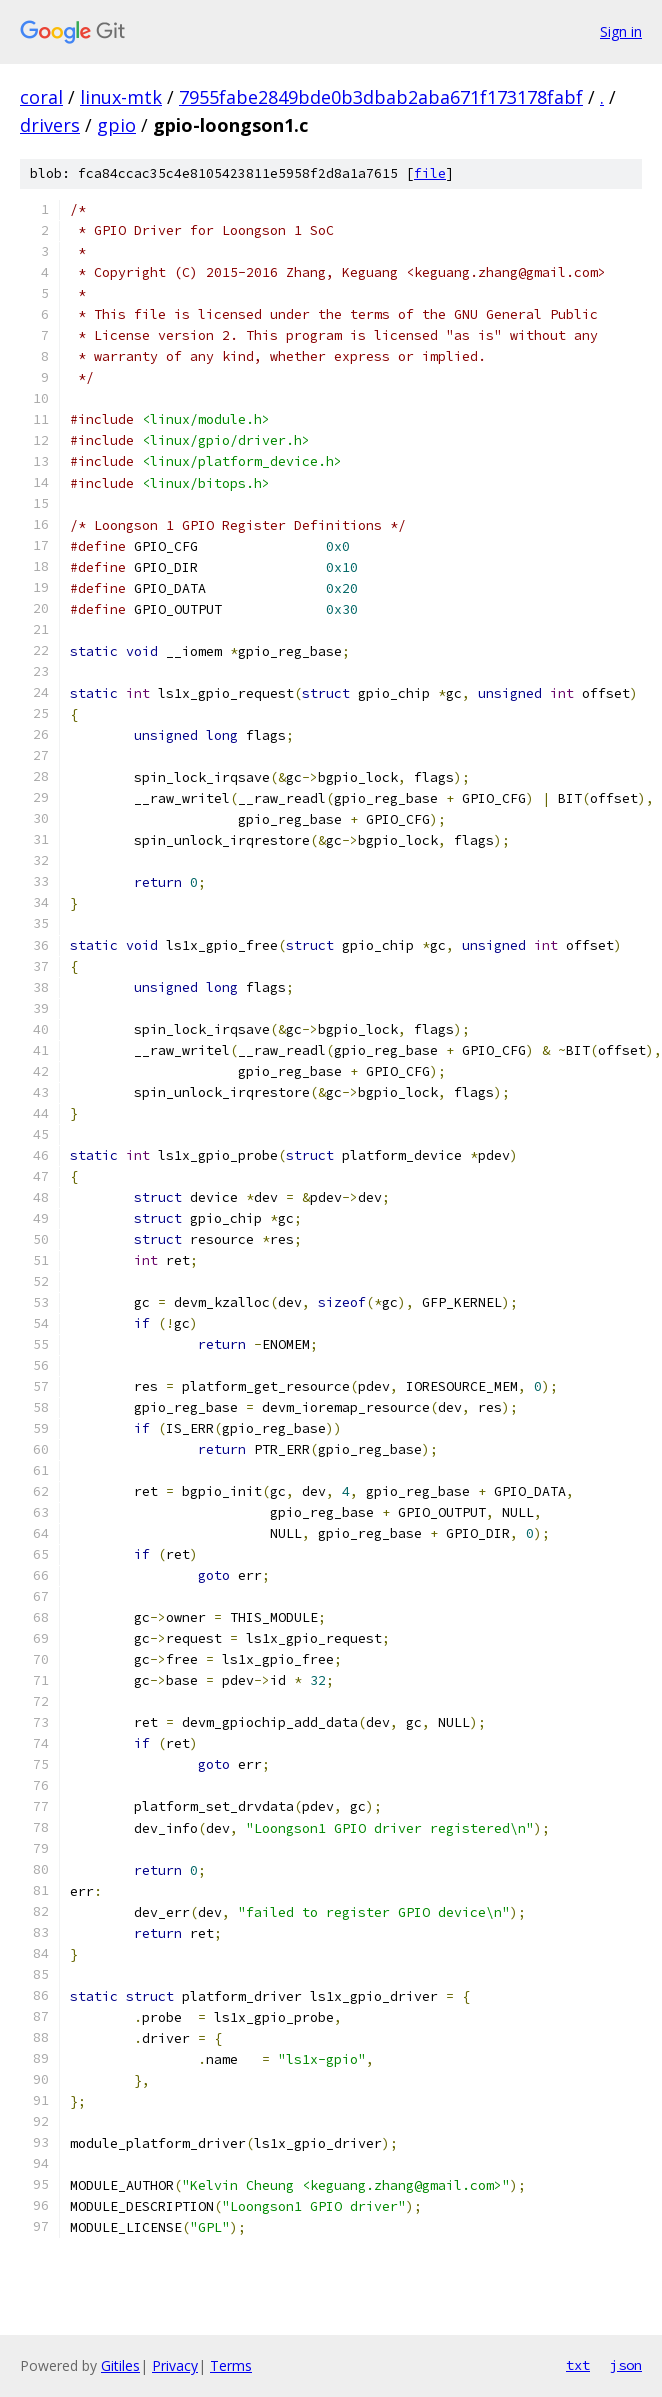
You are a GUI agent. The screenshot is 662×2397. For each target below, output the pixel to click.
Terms (231, 2365)
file (430, 173)
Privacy (175, 2365)
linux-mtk (121, 97)
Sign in (621, 31)
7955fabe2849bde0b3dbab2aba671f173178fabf (381, 97)
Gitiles (120, 2365)
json (626, 2365)
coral (41, 97)
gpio (116, 125)
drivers (50, 125)
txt (578, 2365)
